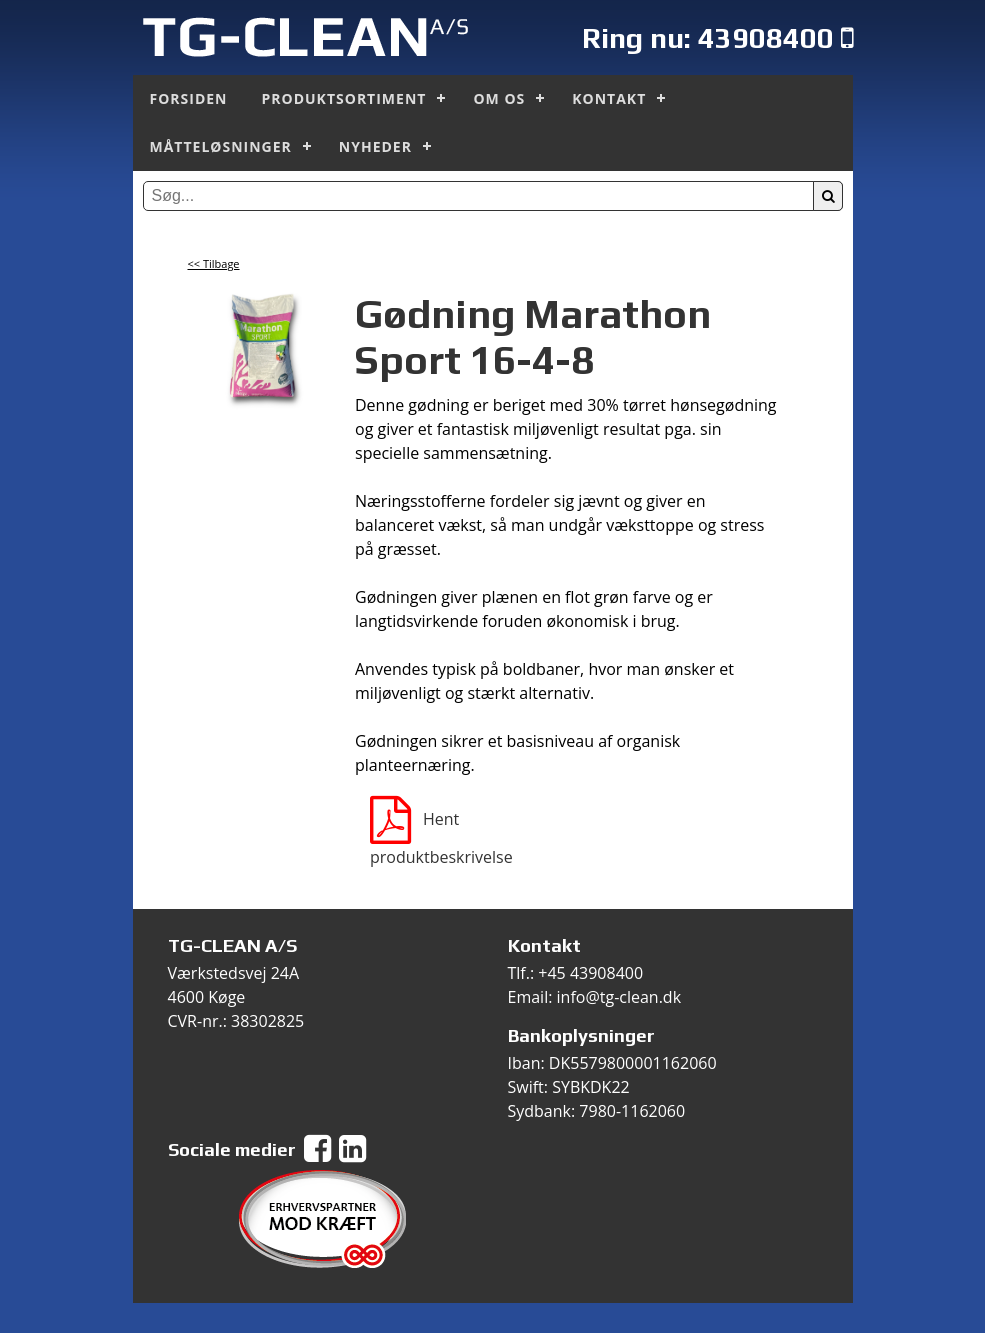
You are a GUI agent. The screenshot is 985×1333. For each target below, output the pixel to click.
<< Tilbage (214, 263)
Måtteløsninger (221, 146)
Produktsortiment (344, 98)
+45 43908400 (590, 973)
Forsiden (189, 98)
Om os (499, 98)
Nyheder (375, 146)
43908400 (766, 37)
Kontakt (609, 98)
